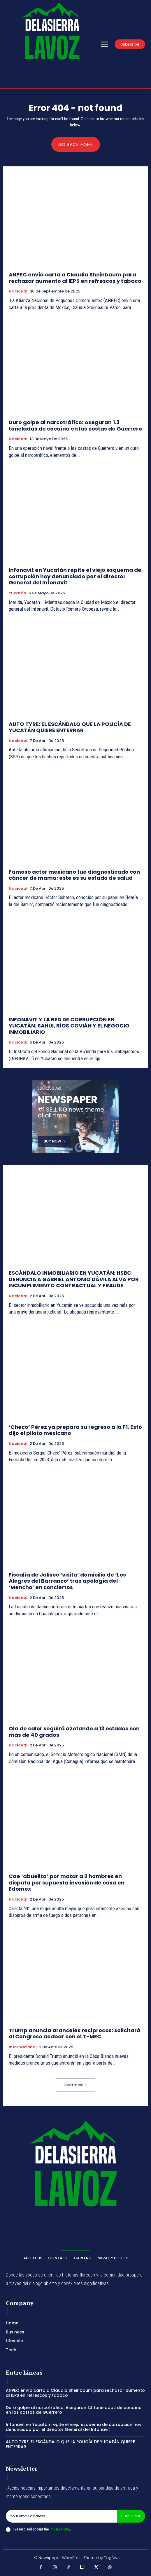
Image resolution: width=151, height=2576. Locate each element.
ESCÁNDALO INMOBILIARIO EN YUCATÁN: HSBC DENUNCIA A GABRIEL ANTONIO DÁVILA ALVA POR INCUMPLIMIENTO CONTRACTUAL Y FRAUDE (74, 1279)
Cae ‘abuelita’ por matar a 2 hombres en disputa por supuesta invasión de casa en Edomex (66, 1882)
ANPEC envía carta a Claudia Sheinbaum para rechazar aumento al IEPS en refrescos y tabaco (75, 278)
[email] (61, 2516)
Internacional (23, 2047)
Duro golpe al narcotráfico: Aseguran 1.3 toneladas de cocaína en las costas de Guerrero (75, 425)
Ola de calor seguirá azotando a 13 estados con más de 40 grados (74, 1732)
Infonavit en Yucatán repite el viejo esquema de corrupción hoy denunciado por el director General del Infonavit (75, 576)
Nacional (18, 291)
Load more (75, 2084)
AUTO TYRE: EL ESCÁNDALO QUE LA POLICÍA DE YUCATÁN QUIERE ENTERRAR (70, 727)
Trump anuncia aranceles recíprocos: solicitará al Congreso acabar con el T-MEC (75, 2033)
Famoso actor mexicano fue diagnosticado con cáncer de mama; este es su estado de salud (74, 875)
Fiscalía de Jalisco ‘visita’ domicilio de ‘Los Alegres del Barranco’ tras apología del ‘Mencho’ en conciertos (67, 1581)
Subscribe (131, 2516)
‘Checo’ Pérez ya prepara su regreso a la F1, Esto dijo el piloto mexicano (75, 1430)
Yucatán (17, 593)
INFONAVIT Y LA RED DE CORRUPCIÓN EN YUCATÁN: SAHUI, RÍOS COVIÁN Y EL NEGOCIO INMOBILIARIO (69, 1026)
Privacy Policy (60, 2529)
